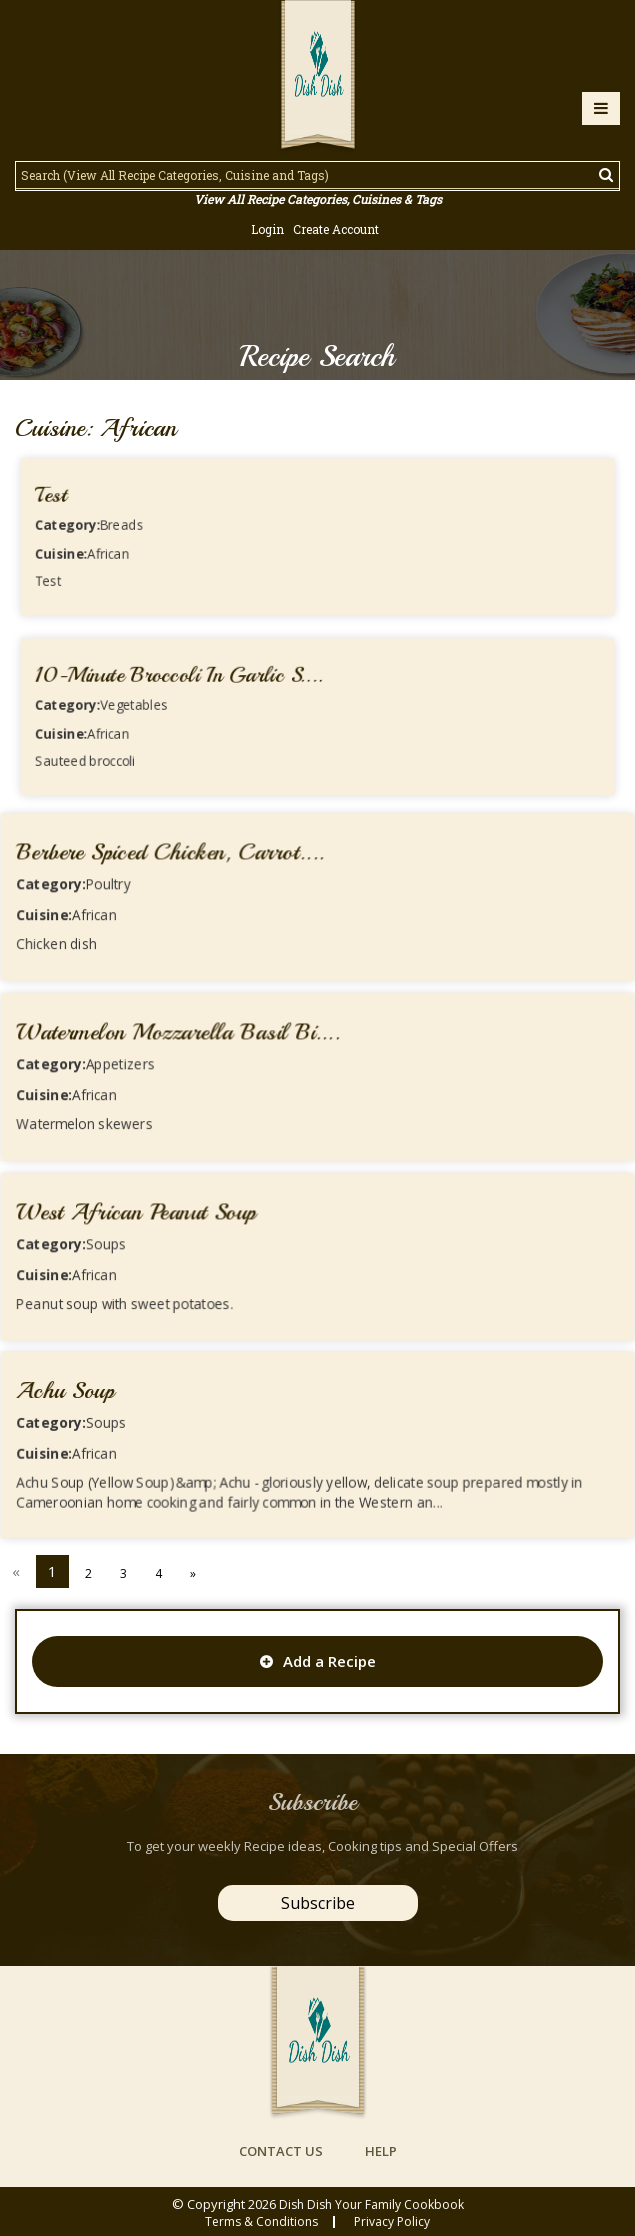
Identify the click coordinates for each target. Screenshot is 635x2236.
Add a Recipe (318, 1661)
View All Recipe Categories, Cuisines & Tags (318, 199)
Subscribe (318, 1903)
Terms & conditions (261, 2222)
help (381, 2151)
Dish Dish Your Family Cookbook (371, 2204)
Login (267, 229)
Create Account (336, 229)
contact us (281, 2151)
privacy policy (392, 2222)
